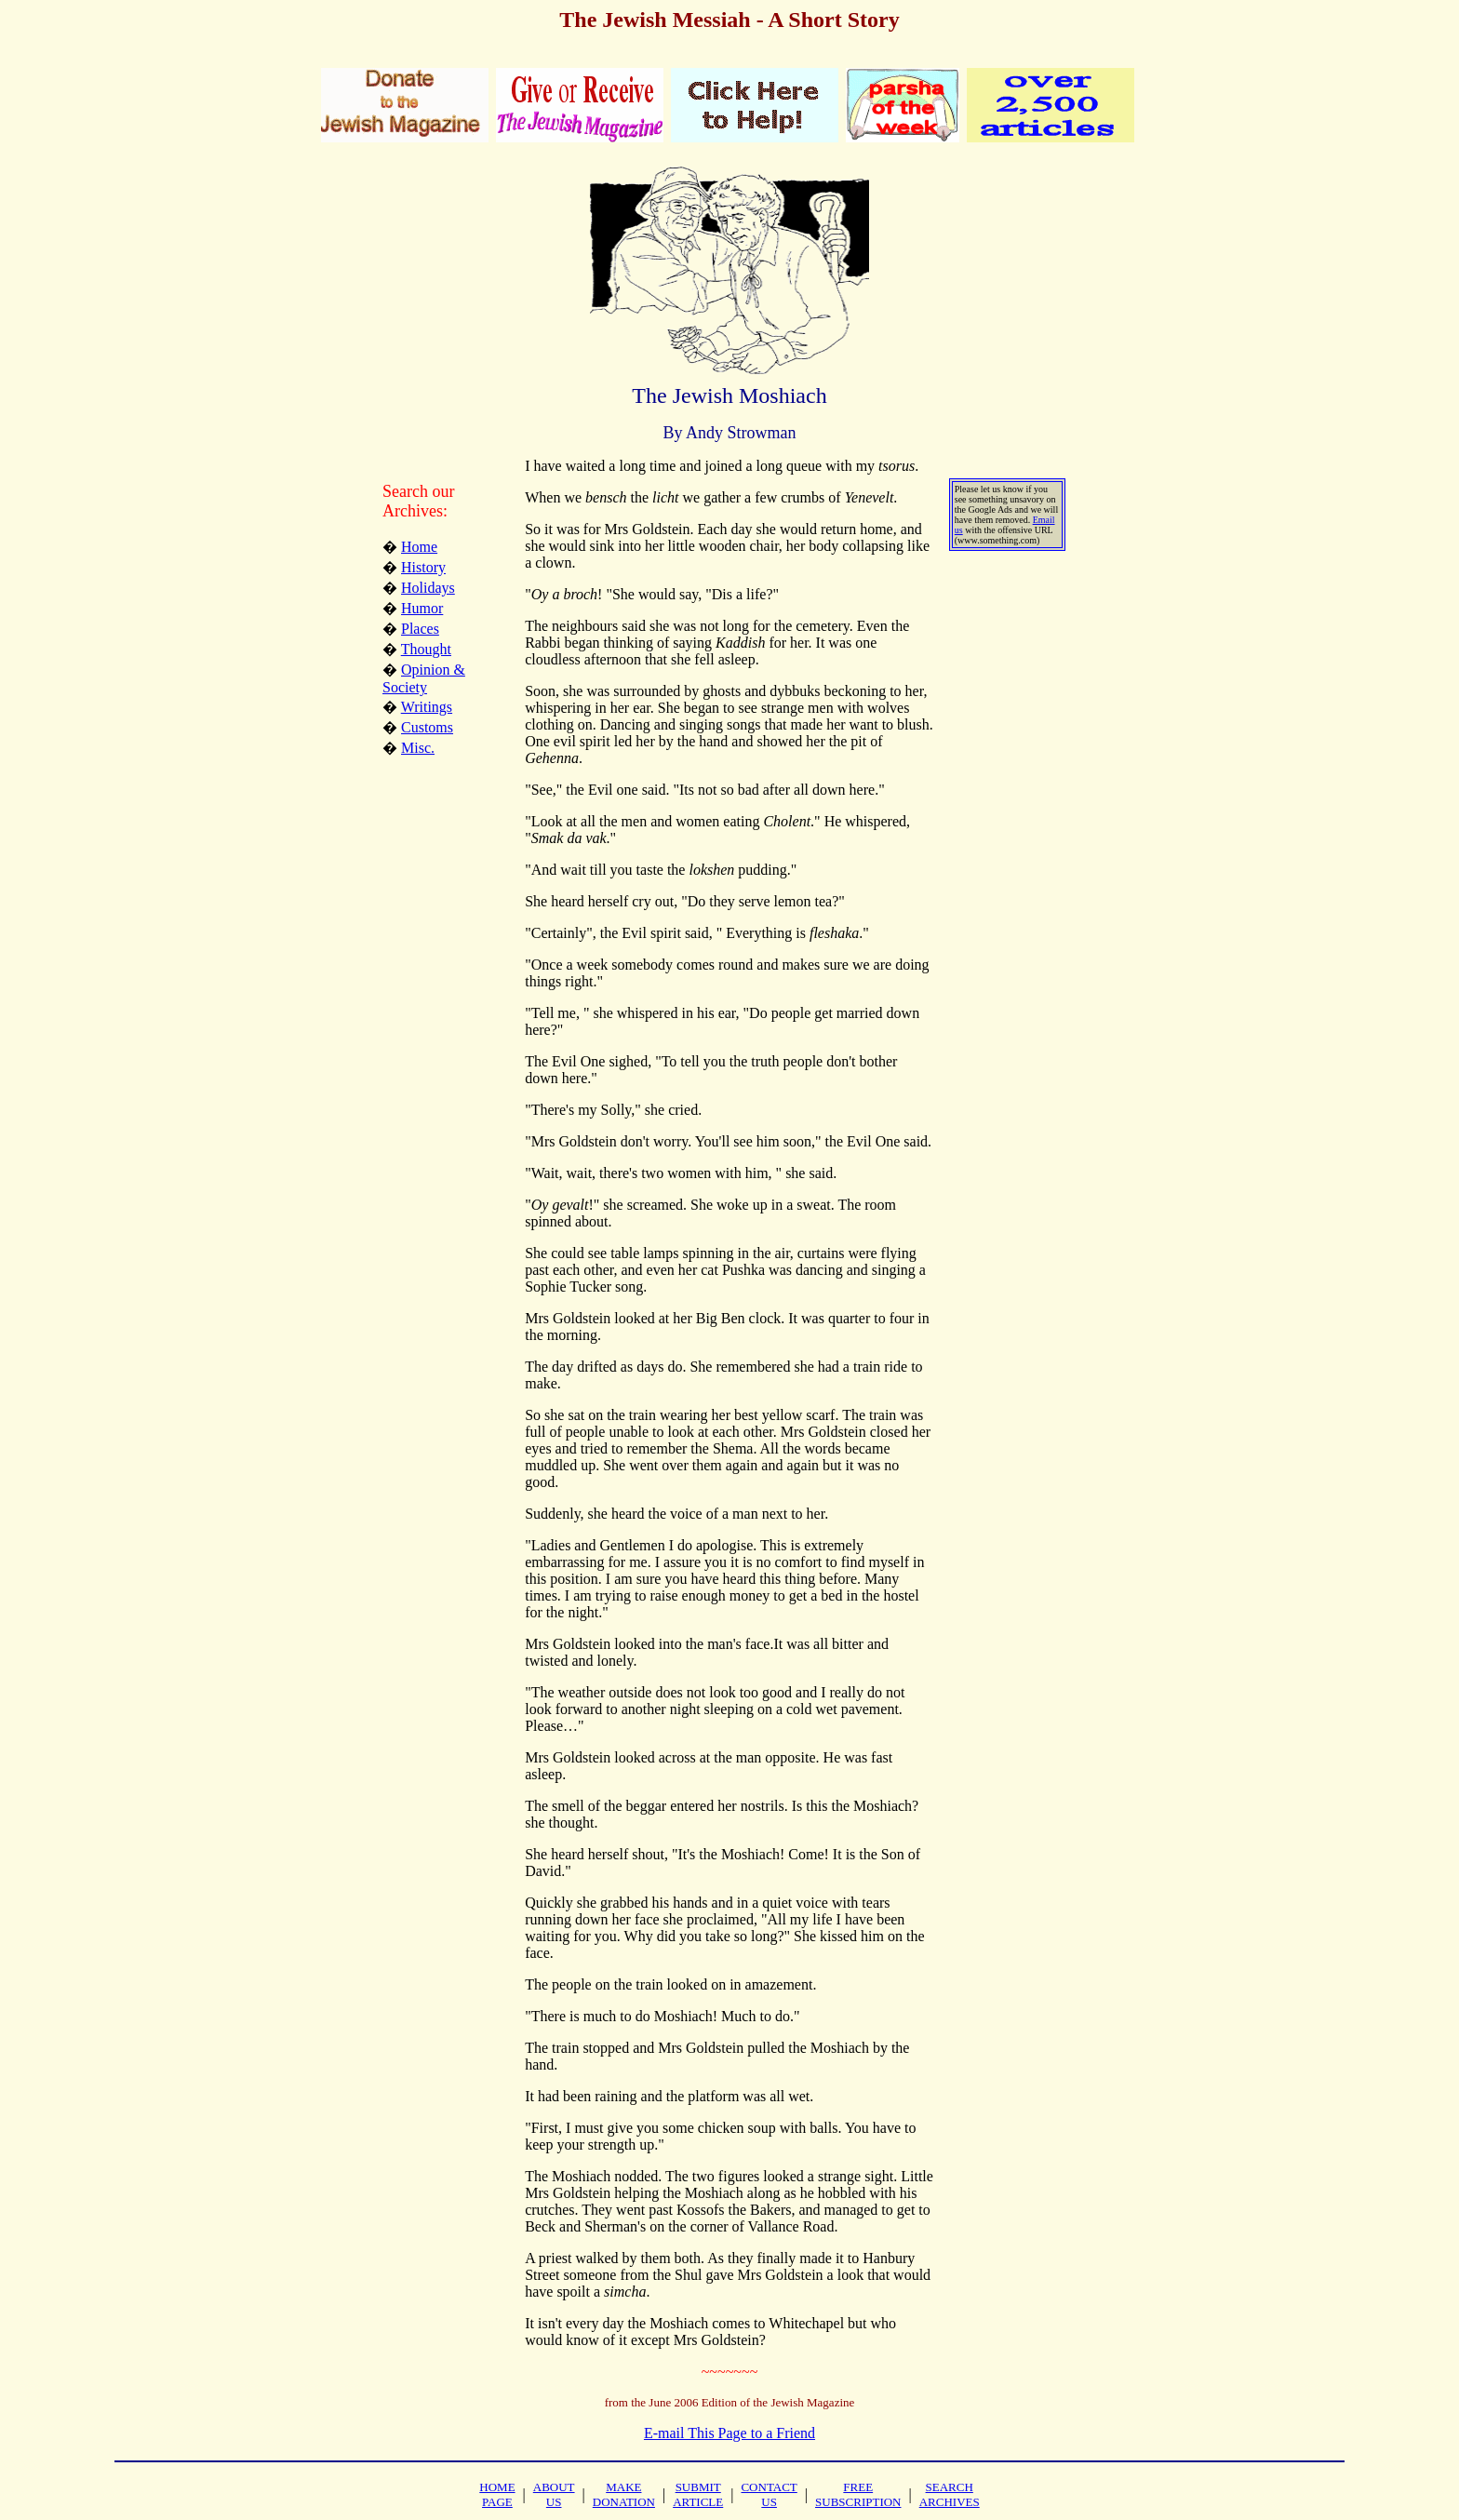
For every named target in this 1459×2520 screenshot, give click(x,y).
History (423, 567)
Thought (426, 649)
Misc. (418, 748)
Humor (422, 608)
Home (419, 547)
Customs (427, 727)
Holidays (428, 588)
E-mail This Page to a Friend (729, 2433)
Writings (426, 707)
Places (420, 629)
